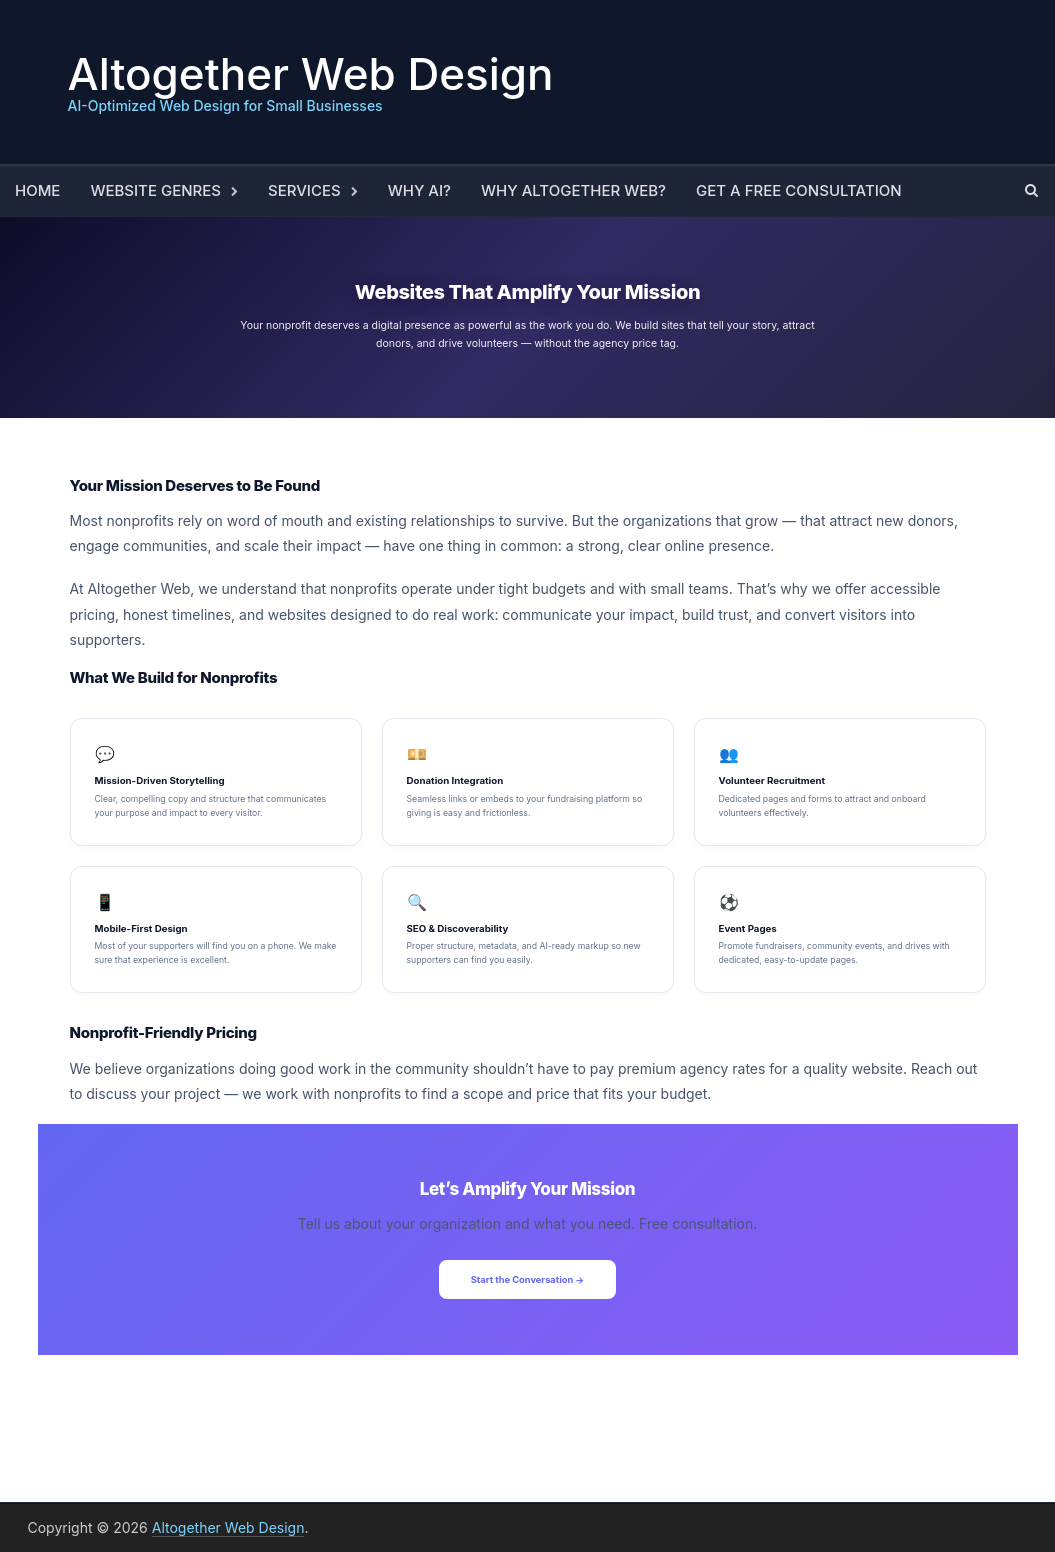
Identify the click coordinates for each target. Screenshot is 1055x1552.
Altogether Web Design (311, 74)
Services (304, 190)
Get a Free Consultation (799, 190)
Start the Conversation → (528, 1279)
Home (37, 190)
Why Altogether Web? (573, 190)
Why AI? (419, 190)
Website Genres (155, 190)
